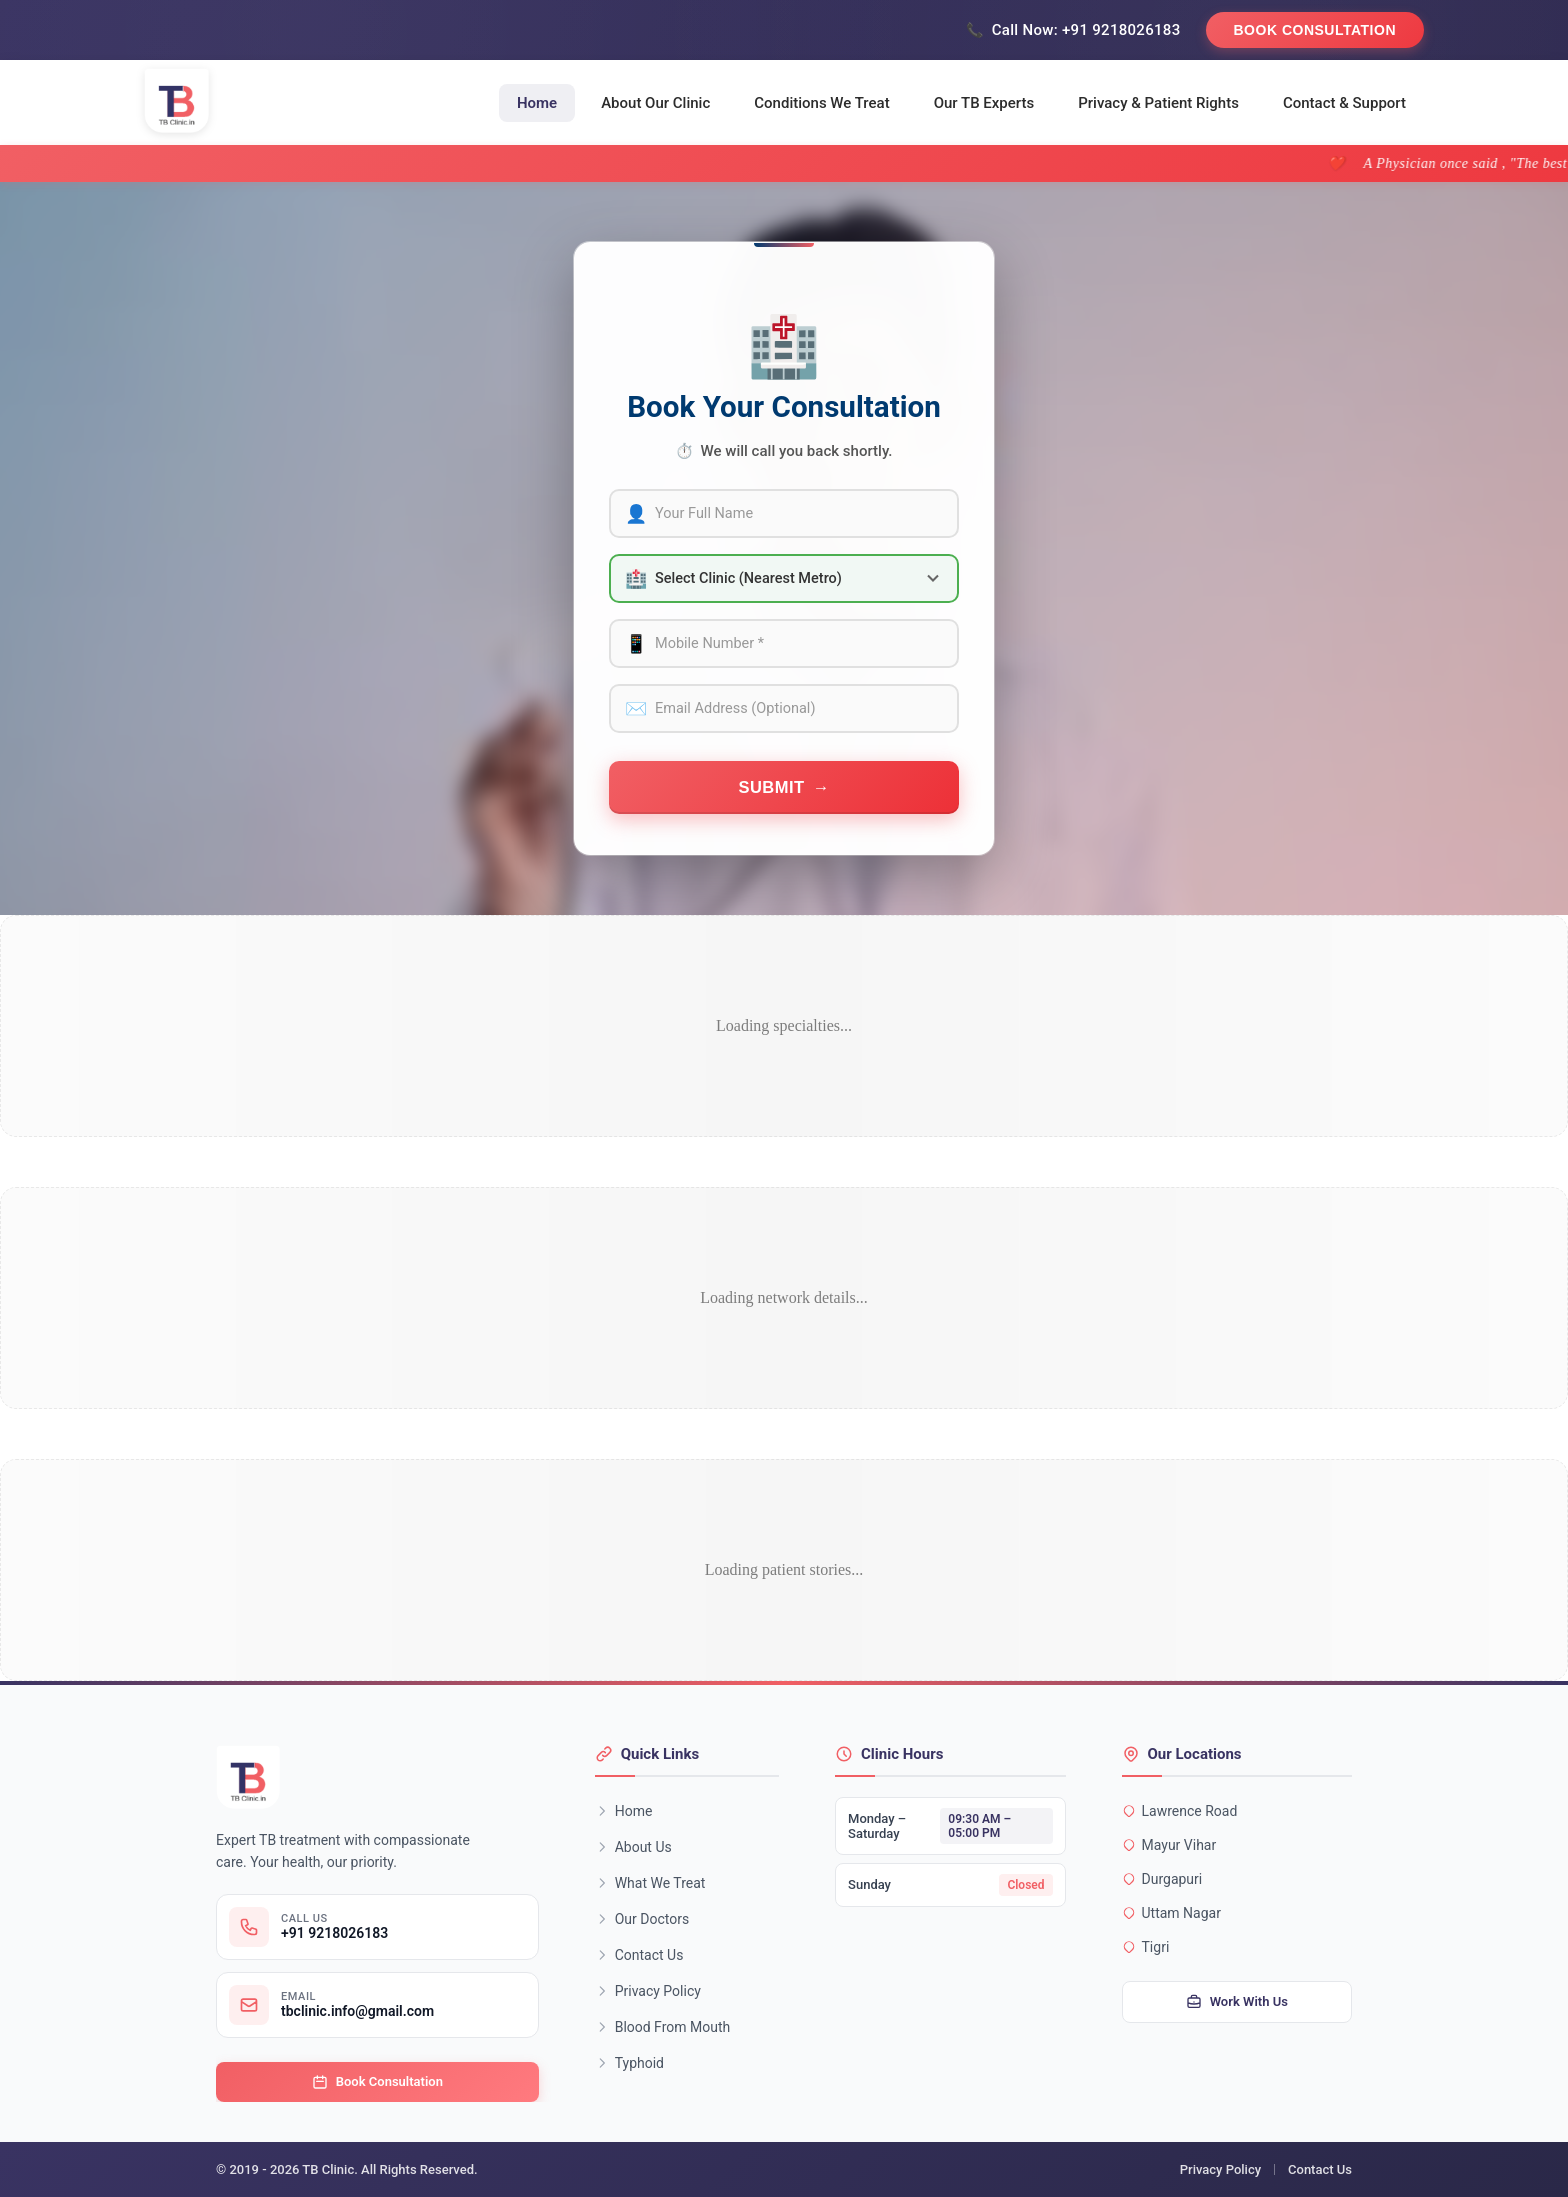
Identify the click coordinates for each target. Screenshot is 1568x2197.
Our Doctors (642, 1919)
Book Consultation (1315, 30)
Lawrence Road (1180, 1811)
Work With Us (1237, 2002)
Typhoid (629, 2063)
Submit (771, 787)
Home (537, 103)
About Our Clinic (655, 103)
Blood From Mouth (663, 2027)
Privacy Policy (648, 1991)
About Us (633, 1847)
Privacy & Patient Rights (1158, 103)
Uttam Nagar (1171, 1913)
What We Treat (650, 1883)
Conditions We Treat (821, 103)
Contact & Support (1344, 103)
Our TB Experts (984, 103)
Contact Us (639, 1955)
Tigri (1146, 1947)
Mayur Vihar (1169, 1845)
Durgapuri (1162, 1879)
